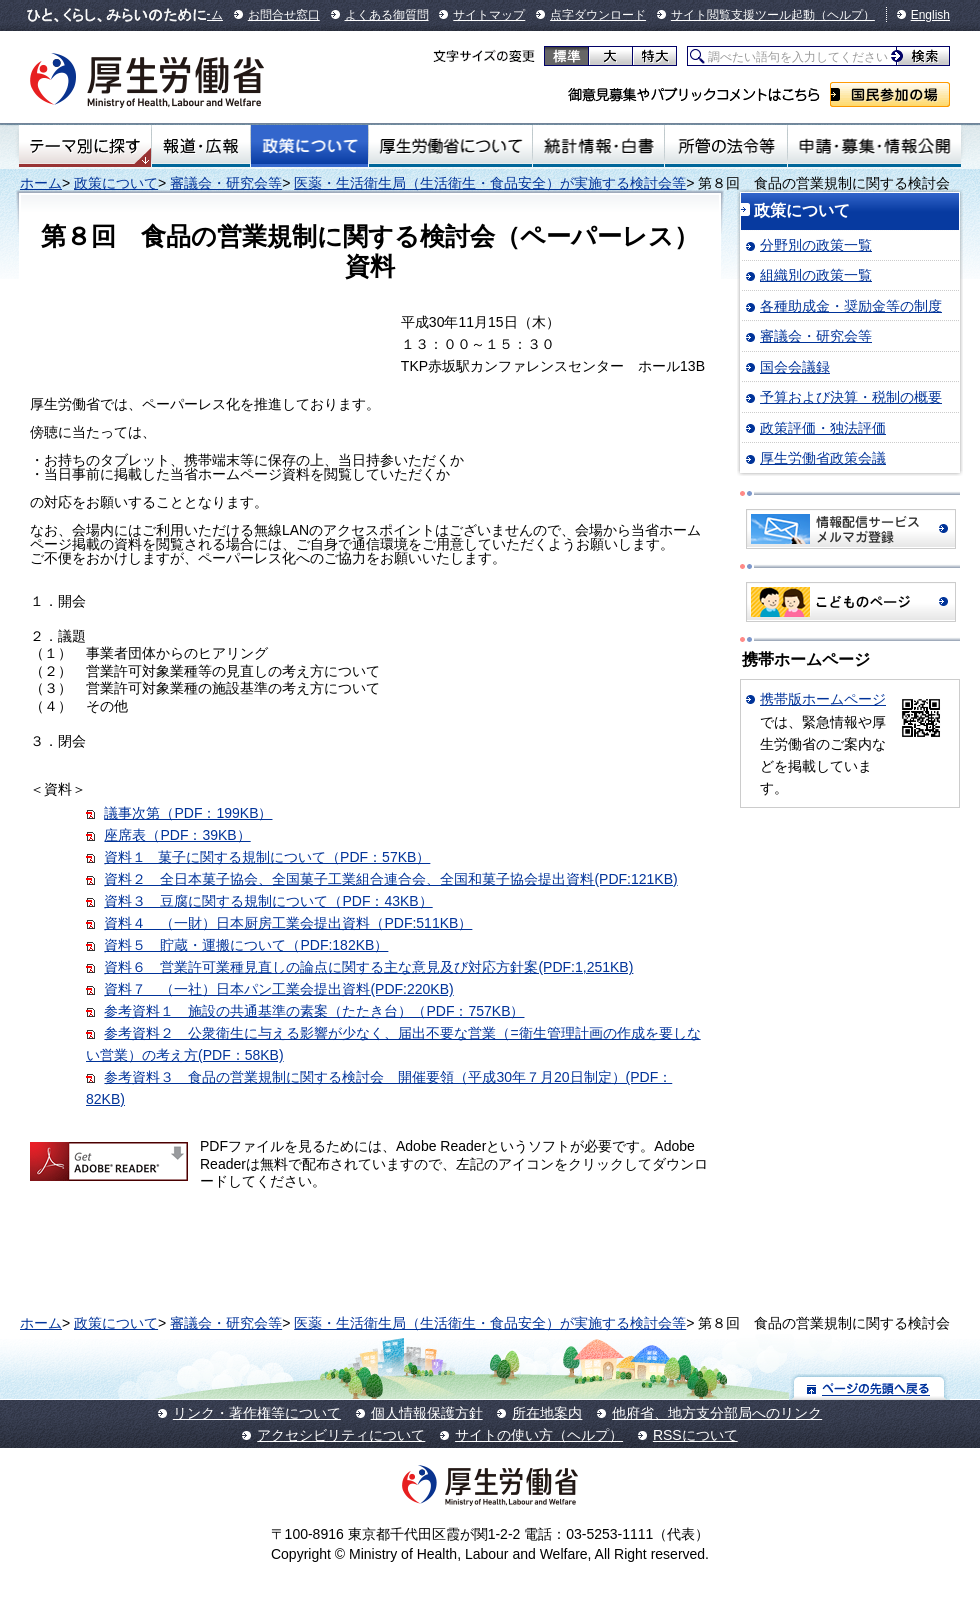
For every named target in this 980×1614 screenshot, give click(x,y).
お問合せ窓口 (284, 15)
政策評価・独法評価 (823, 428)
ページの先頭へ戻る (869, 1387)
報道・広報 (201, 146)
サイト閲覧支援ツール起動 (743, 15)
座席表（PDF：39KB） (177, 835)
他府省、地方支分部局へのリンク (717, 1413)
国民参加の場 (890, 94)
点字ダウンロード (598, 15)
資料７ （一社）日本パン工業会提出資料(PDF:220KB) (278, 989)
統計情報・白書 (598, 146)
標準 (566, 56)
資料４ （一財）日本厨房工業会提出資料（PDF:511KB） (288, 923)
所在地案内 (547, 1413)
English (930, 15)
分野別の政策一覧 (816, 245)
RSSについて (695, 1435)
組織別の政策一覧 (816, 275)
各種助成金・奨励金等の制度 (851, 306)
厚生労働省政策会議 (823, 458)
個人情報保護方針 (427, 1413)
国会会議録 (795, 367)
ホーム (41, 183)
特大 (654, 56)
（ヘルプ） (845, 15)
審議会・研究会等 (226, 183)
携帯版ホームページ (823, 699)
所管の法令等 (725, 146)
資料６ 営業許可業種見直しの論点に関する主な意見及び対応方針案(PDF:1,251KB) (368, 967)
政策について (309, 146)
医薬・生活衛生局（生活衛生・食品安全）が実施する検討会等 (490, 183)
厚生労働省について (451, 146)
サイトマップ (489, 15)
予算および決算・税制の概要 (851, 397)
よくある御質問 (387, 15)
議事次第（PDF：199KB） (188, 813)
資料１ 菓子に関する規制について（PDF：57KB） (267, 857)
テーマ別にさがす (85, 146)
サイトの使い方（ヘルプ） (539, 1435)
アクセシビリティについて (341, 1435)
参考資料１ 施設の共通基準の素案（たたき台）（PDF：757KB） (314, 1011)
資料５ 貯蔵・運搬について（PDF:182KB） (246, 945)
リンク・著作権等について (257, 1413)
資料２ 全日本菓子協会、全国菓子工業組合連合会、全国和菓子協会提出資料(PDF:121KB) (390, 879)
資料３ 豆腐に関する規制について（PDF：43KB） (268, 901)
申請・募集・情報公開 (874, 146)
